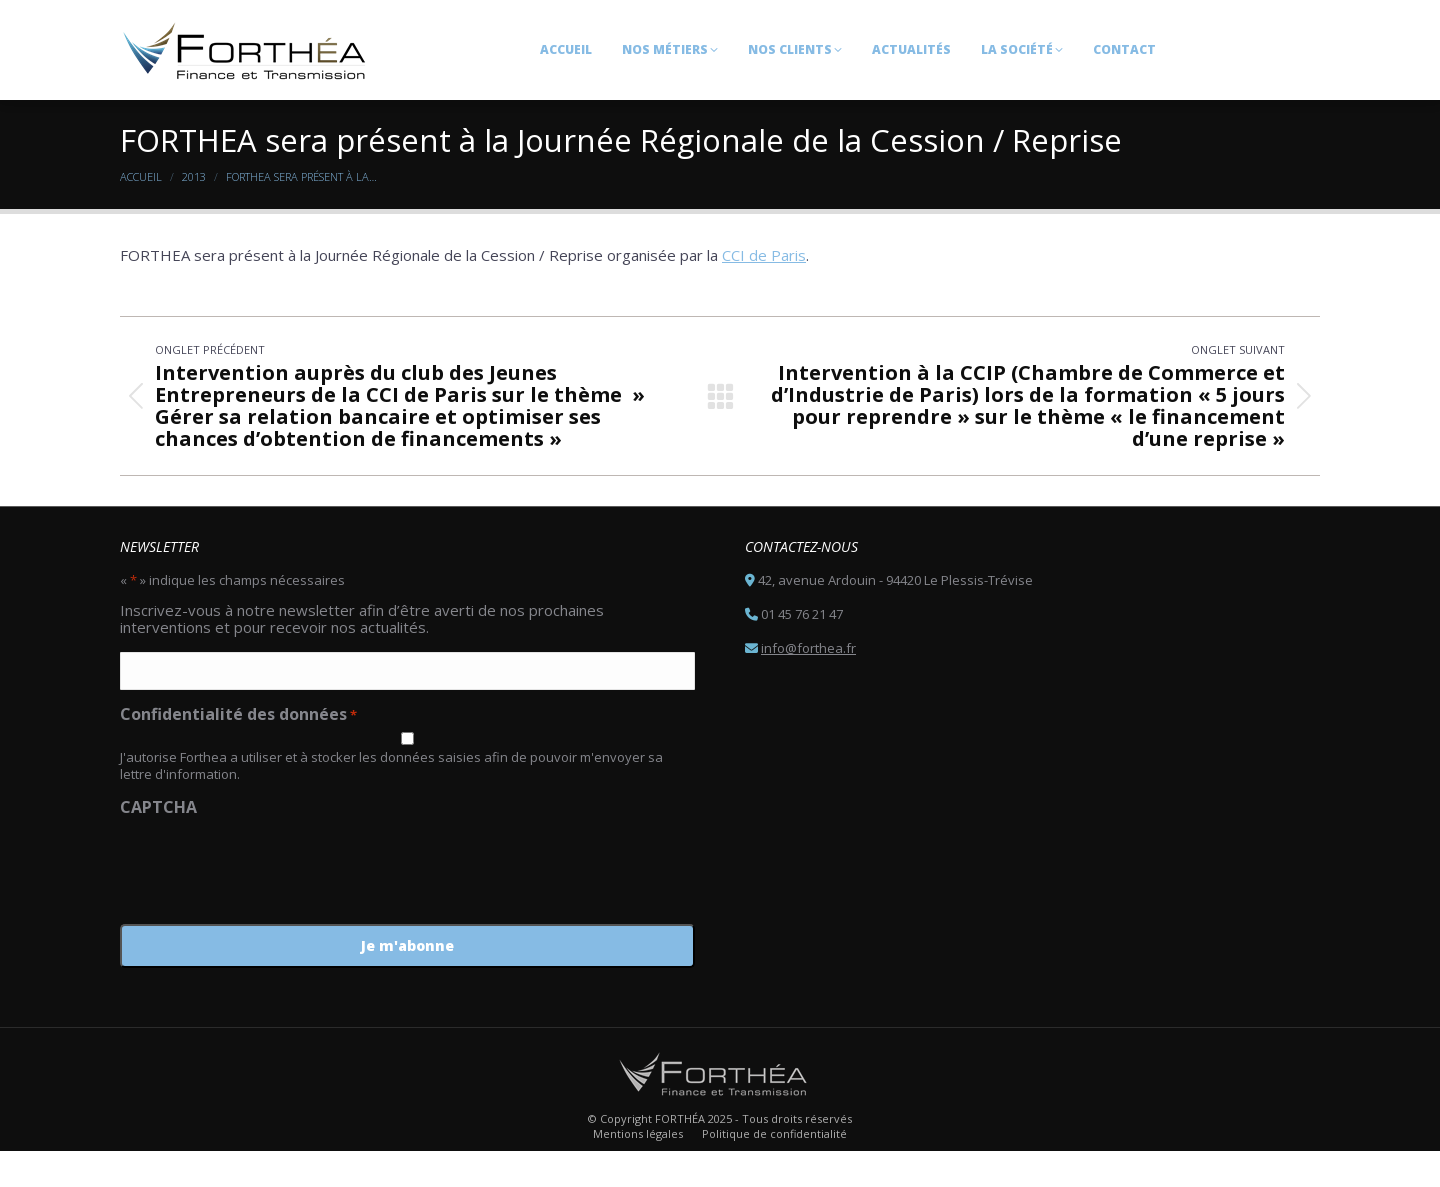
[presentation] (272, 899)
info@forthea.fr (808, 684)
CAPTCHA (158, 843)
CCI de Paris (764, 291)
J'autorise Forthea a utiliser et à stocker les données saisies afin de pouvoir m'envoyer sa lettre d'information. (391, 801)
